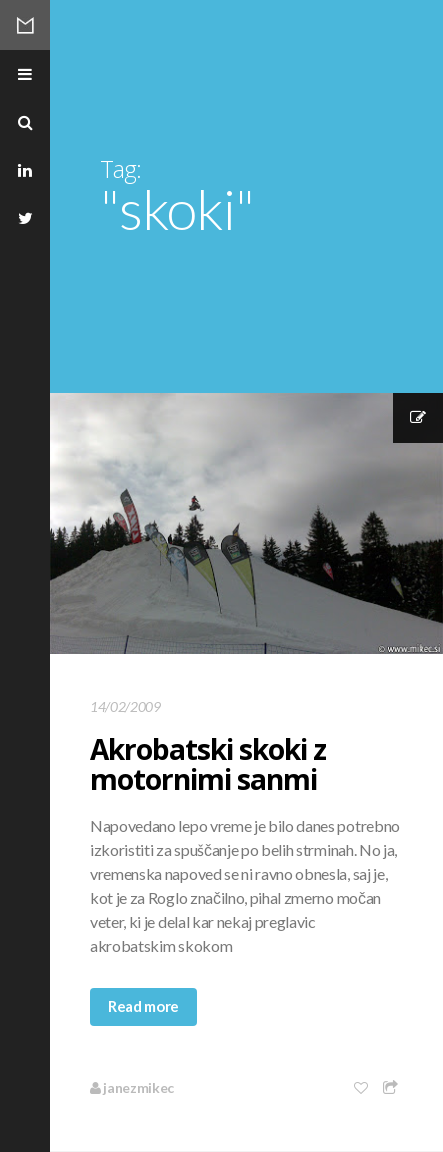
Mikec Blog (25, 25)
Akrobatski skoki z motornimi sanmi (208, 764)
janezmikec (132, 1087)
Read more (143, 1006)
